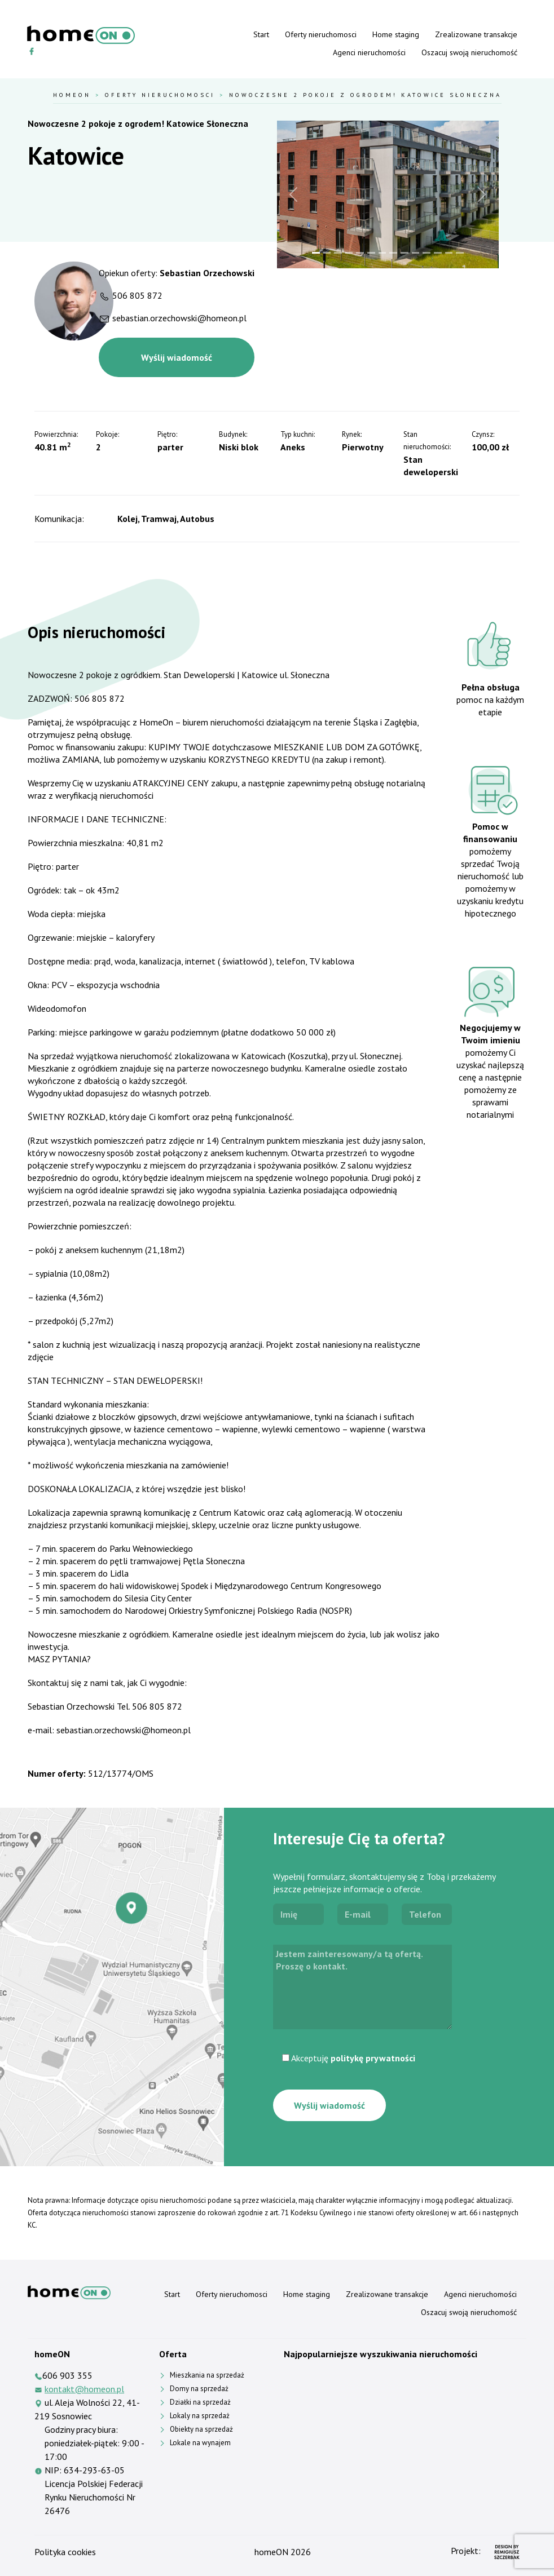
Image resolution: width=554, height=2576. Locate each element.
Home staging (395, 34)
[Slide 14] (460, 252)
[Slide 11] (426, 252)
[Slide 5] (360, 252)
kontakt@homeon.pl (84, 2388)
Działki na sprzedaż (200, 2402)
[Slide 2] (327, 252)
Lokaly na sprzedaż (200, 2415)
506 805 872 (137, 295)
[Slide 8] (393, 252)
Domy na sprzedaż (199, 2388)
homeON (271, 2551)
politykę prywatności (373, 2058)
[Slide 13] (449, 252)
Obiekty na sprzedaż (201, 2429)
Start (261, 34)
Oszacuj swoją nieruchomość (469, 52)
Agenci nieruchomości (369, 52)
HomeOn (72, 95)
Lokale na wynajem (200, 2442)
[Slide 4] (349, 252)
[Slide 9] (404, 252)
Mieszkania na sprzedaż (207, 2375)
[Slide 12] (438, 252)
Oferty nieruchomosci (321, 34)
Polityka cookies (65, 2551)
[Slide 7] (382, 252)
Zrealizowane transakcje (476, 34)
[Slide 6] (371, 252)
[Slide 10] (416, 252)
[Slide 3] (338, 252)
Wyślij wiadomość (176, 357)
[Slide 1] (316, 252)
